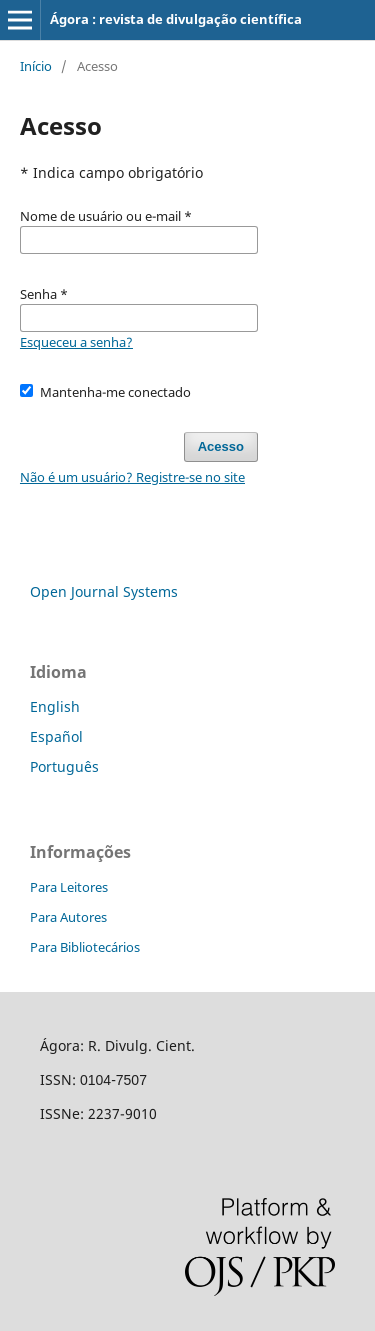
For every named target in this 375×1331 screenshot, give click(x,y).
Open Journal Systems (104, 591)
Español (56, 736)
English (55, 706)
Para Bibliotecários (85, 947)
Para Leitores (69, 887)
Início (36, 66)
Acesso (221, 446)
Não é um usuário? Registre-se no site (132, 477)
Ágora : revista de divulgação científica (176, 19)
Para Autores (68, 917)
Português (64, 766)
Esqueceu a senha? (76, 342)
